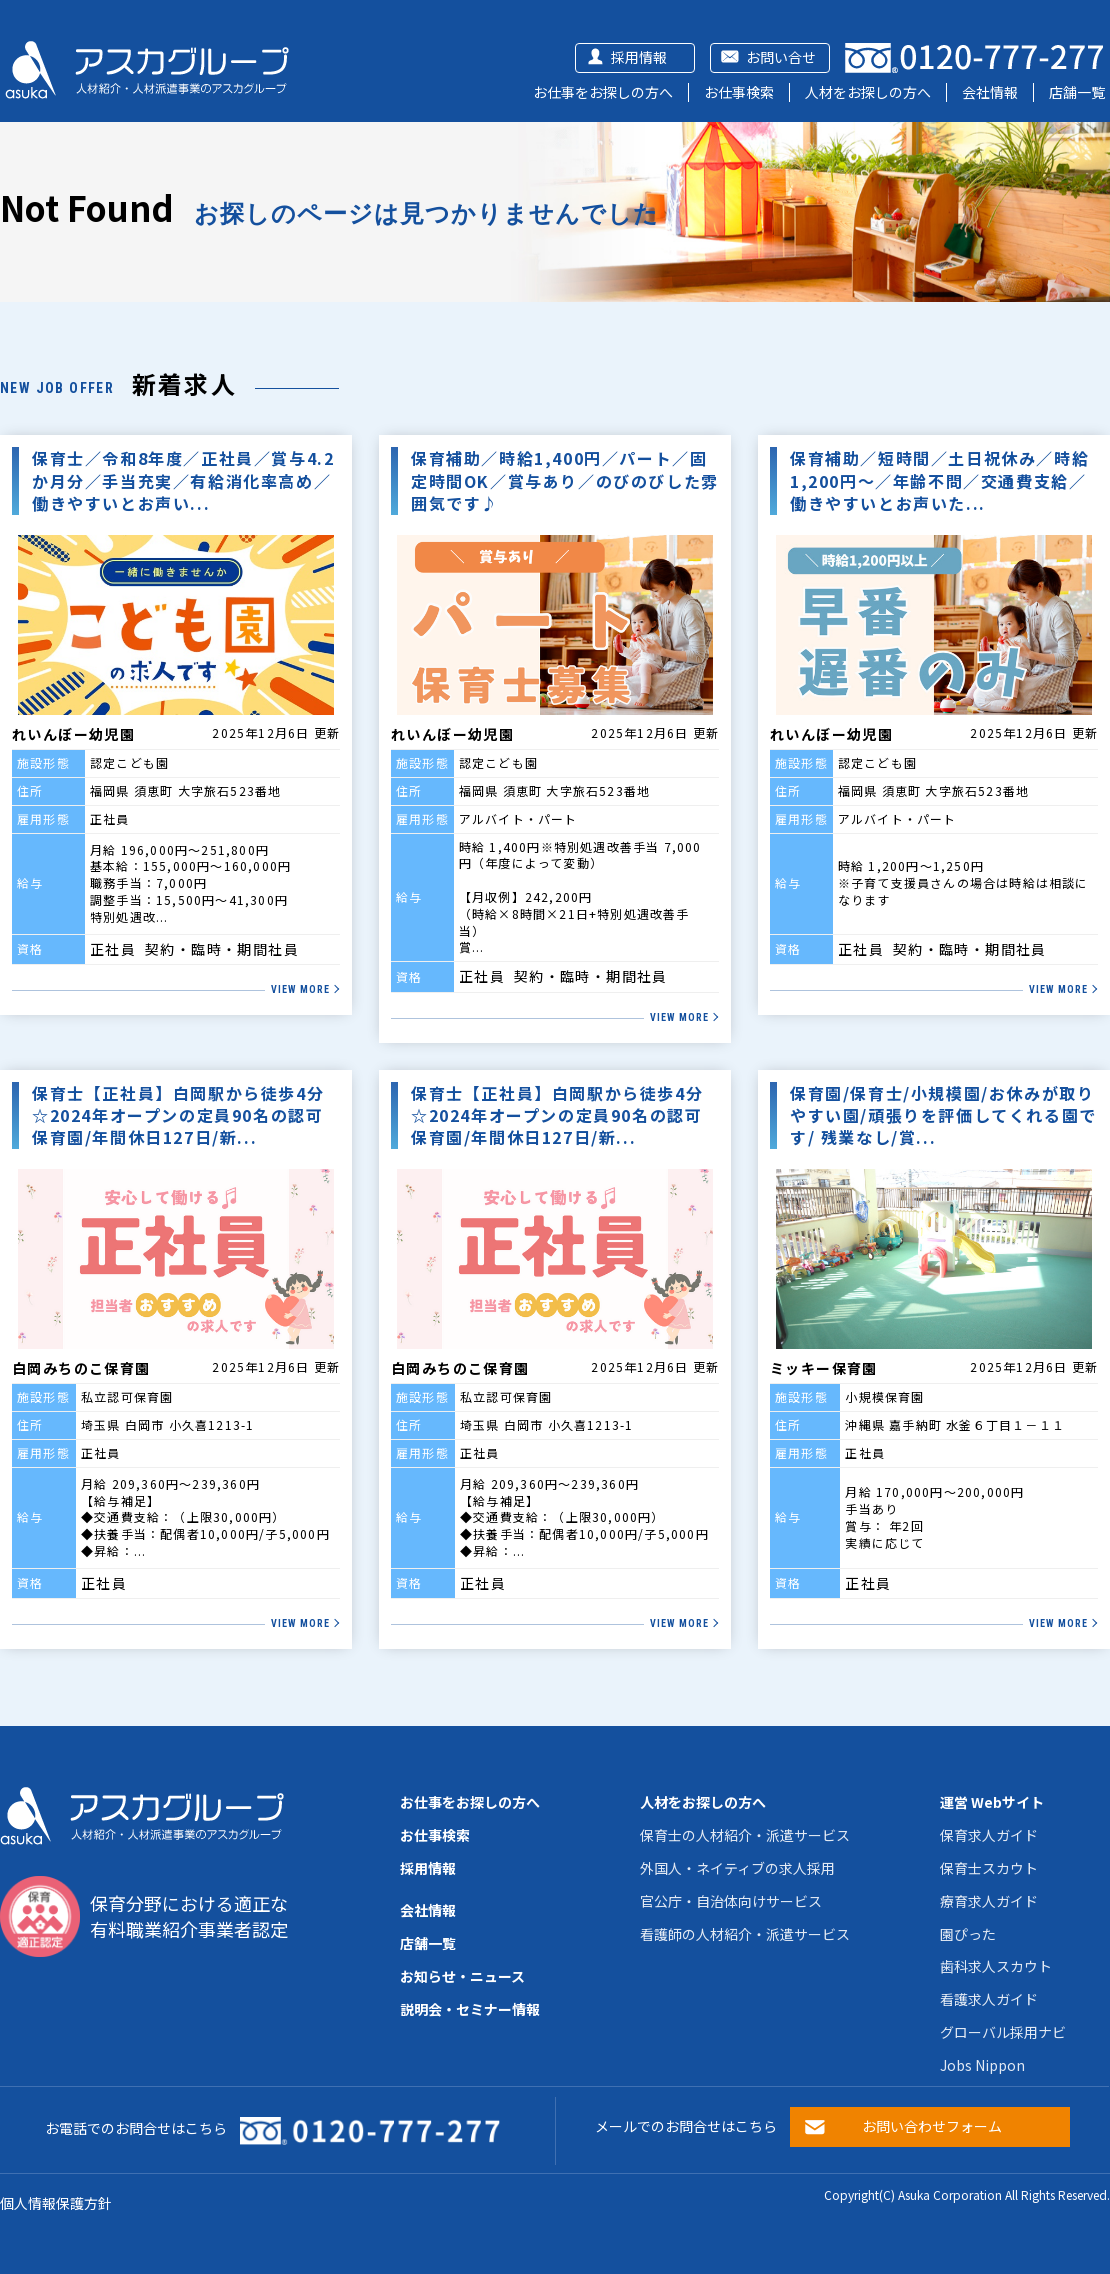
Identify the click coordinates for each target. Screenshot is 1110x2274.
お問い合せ (781, 57)
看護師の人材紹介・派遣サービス (745, 1934)
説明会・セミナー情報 (470, 2009)
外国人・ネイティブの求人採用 (737, 1868)
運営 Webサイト (992, 1802)
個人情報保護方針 (56, 2203)
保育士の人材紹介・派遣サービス (745, 1835)
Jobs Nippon (982, 2065)
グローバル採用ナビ (1003, 2032)
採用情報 (639, 57)
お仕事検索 (739, 92)
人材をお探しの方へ (868, 92)
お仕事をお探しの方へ (603, 92)
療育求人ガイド (989, 1901)
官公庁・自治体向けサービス (731, 1901)
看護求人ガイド (989, 1999)
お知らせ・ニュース (462, 1976)
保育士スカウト (989, 1868)
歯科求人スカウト (996, 1966)
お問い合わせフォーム (932, 2126)
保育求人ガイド (989, 1835)
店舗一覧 (1077, 92)
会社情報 (990, 92)
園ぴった (968, 1934)
